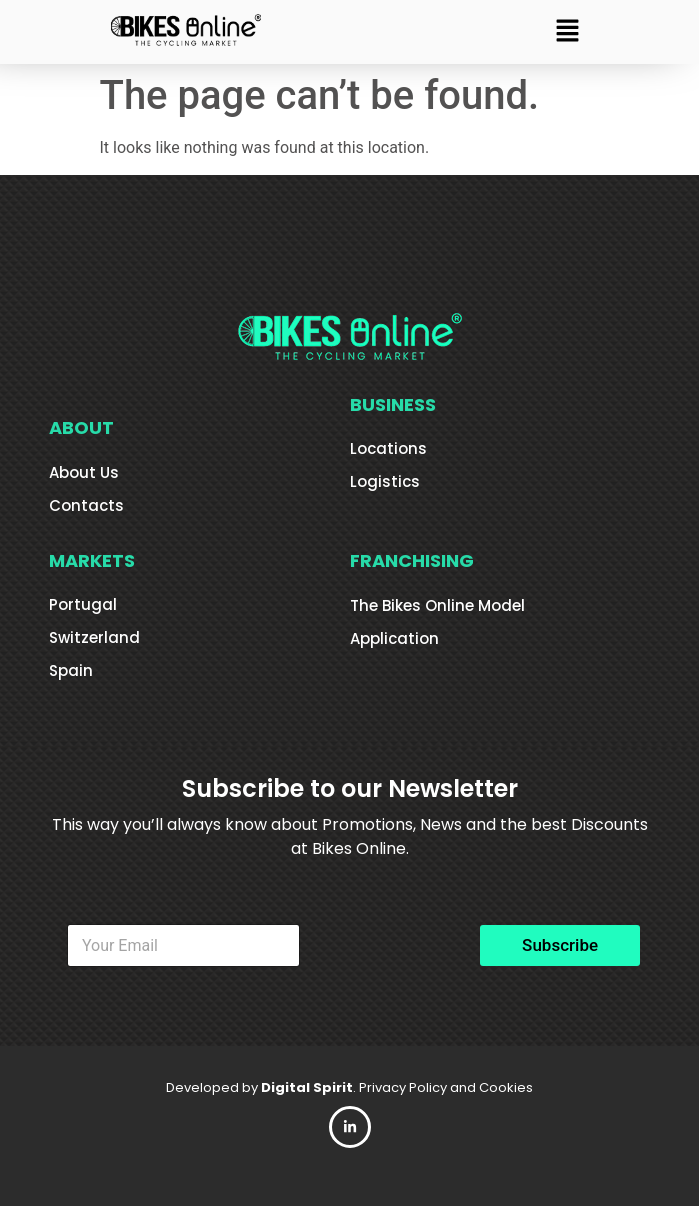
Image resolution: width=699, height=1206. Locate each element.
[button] (567, 32)
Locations (388, 448)
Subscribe (560, 945)
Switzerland (94, 637)
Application (394, 638)
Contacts (86, 505)
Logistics (385, 481)
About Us (84, 472)
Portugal (83, 604)
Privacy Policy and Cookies (446, 1087)
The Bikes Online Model (437, 605)
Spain (71, 670)
